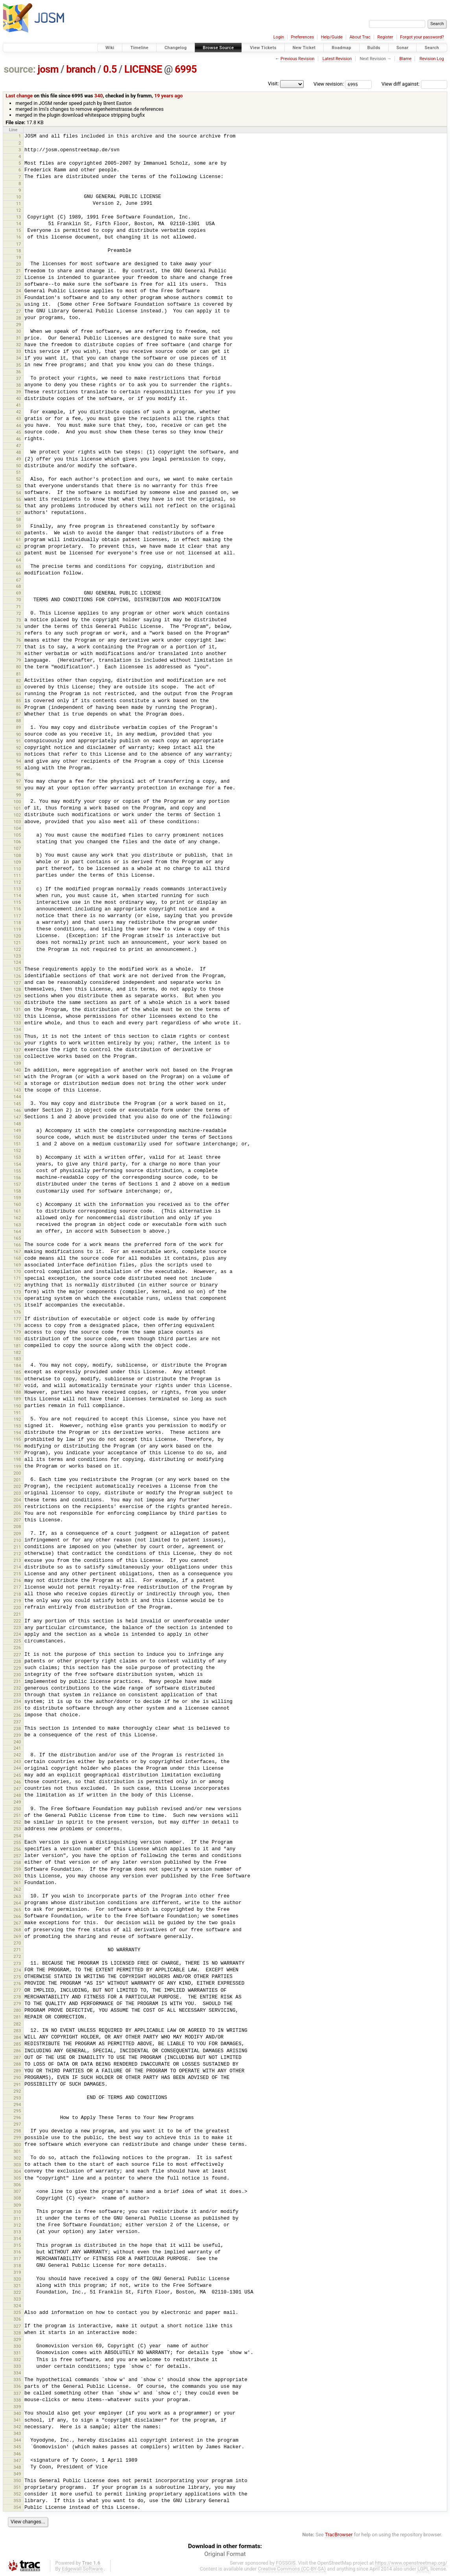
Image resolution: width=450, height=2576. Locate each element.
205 (17, 1506)
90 (18, 734)
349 (17, 2474)
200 (17, 1473)
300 (17, 2144)
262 (17, 1889)
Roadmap (341, 47)
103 (17, 821)
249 (17, 1802)
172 (17, 1285)
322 (17, 2292)
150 (17, 1137)
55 (18, 499)
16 (18, 237)
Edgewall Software (82, 2569)
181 (17, 1346)
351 (17, 2487)
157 (17, 1184)
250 (17, 1808)
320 (17, 2279)
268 (17, 1929)
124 (17, 962)
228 (17, 1661)
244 (17, 1768)
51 (18, 472)
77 (18, 647)
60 (18, 533)
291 (17, 2084)
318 (17, 2265)
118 (17, 922)
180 (17, 1338)
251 (17, 1815)
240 (17, 1742)
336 (17, 2386)
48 (18, 452)
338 (17, 2400)
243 (17, 1761)
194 (17, 1432)
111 (17, 875)
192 (17, 1419)
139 (17, 1063)
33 (18, 351)
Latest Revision (337, 58)
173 (17, 1292)
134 (17, 1029)
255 (17, 1842)
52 (18, 479)
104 (17, 828)
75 (18, 633)
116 (17, 909)
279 (17, 2003)
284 (17, 2037)
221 (17, 1614)
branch (81, 69)
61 (18, 539)
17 (18, 244)
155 (17, 1171)
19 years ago (168, 96)
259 (17, 1869)
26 (18, 304)
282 (17, 2024)
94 (18, 761)
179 (17, 1332)
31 (18, 338)
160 (17, 1204)
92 (18, 747)
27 (18, 311)
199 (17, 1466)
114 (17, 895)
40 (18, 398)
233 (17, 1694)
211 (17, 1547)
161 (17, 1211)
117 (17, 916)
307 (17, 2191)
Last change (19, 96)
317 (17, 2258)
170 (17, 1271)
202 (17, 1486)
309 (17, 2205)
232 (17, 1688)
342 (17, 2426)
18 (18, 250)
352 (17, 2494)
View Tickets (263, 47)
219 (17, 1601)
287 (17, 2057)
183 (17, 1358)
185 (17, 1372)
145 (17, 1103)
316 (17, 2252)
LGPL (423, 2569)
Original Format (225, 2554)
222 (17, 1621)
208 (17, 1526)
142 (17, 1083)
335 (17, 2379)
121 (17, 942)
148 (17, 1124)
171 (17, 1278)
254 (17, 1835)
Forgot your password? (422, 37)
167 (17, 1251)
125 (17, 969)
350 (17, 2480)
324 (17, 2305)
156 (17, 1177)
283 (17, 2030)
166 (17, 1245)
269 (17, 1936)
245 (17, 1775)
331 (17, 2353)
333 (17, 2366)
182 (17, 1352)
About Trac (360, 37)
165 (17, 1238)
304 (17, 2171)
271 (17, 1949)
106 (17, 841)
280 (17, 2010)
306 (17, 2184)
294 (17, 2104)
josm (48, 69)
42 (18, 412)
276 (17, 1983)
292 (17, 2091)
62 (18, 546)
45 (18, 432)
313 (17, 2232)
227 (17, 1654)
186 (17, 1379)
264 (17, 1903)
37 (18, 378)
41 (18, 405)
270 (17, 1943)
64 (18, 560)
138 (17, 1056)
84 (18, 694)
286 (17, 2050)
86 (18, 707)
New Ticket (304, 47)
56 (18, 506)
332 (17, 2359)
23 (18, 284)
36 (18, 371)
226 (17, 1647)
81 (18, 674)
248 (17, 1795)
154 (17, 1164)
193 (17, 1426)
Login (278, 37)
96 (18, 774)
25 (18, 297)
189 (17, 1399)
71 (18, 606)
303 (17, 2164)
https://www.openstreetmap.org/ (411, 2563)
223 (17, 1627)
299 (17, 2137)
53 (18, 486)
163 (17, 1224)
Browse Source (218, 47)
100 (17, 801)
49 (18, 459)
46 (18, 439)
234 (17, 1701)
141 (17, 1076)
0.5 (110, 69)
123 (17, 956)
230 (17, 1674)
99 (18, 795)
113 (17, 889)
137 (17, 1050)
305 (17, 2178)
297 (17, 2124)
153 (17, 1157)
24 (18, 291)
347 (17, 2460)
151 (17, 1144)
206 (17, 1513)
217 (17, 1587)
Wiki (109, 47)
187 (17, 1385)
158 (17, 1191)
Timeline (139, 47)
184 (17, 1365)
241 (17, 1748)
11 (18, 203)
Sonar (403, 47)
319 (17, 2272)
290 (17, 2077)
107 (17, 848)
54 (18, 492)
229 (17, 1668)
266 (17, 1916)
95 (18, 768)
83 (18, 687)
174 (17, 1298)
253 (17, 1828)
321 (17, 2285)
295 (17, 2111)
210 (17, 1540)
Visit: (273, 83)
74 (18, 626)
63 (18, 553)
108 (17, 855)
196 (17, 1446)
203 (17, 1493)
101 (17, 808)
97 (18, 781)
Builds (373, 47)
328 (17, 2333)
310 (17, 2212)
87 (18, 714)
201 (17, 1479)
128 (17, 989)
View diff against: (414, 84)
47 (18, 445)
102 (17, 815)
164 (17, 1231)
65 (18, 566)
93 (18, 754)
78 (18, 653)
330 (17, 2346)
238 (17, 1728)
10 (18, 197)
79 (18, 660)
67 (18, 580)
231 (17, 1681)
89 (18, 727)
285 (17, 2044)
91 (18, 741)
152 (17, 1150)
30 (18, 331)
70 (18, 599)
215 (17, 1573)
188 (17, 1392)
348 (17, 2467)
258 (17, 1862)
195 (17, 1439)
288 (17, 2064)
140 (17, 1070)
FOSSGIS (285, 2563)
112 (17, 882)
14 (18, 223)
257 (17, 1856)
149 (17, 1130)
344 (17, 2440)
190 (17, 1406)
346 (17, 2454)
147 (17, 1117)
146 (17, 1110)
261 (17, 1882)
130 (17, 1002)
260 (17, 1876)
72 (18, 613)
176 (17, 1312)
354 (17, 2507)
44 (18, 425)
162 (17, 1217)
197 (17, 1452)
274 (17, 1970)
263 (17, 1896)
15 (18, 230)
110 (17, 869)
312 (17, 2225)
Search (431, 47)
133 (17, 1023)
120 (17, 936)
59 (18, 526)
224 (17, 1634)
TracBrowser (339, 2534)
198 (17, 1459)
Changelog (175, 47)
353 (17, 2500)
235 (17, 1708)
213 (17, 1560)
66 (18, 573)
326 (17, 2319)
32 (18, 344)
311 (17, 2218)
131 (17, 1009)
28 (18, 318)
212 (17, 1553)
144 (17, 1096)
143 (17, 1090)
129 (17, 996)
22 (18, 277)
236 (17, 1715)
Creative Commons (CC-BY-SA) (292, 2569)
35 (18, 365)
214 (17, 1567)
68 (18, 586)
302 (17, 2158)
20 (18, 264)
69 (18, 593)
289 (17, 2070)
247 (17, 1788)
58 (18, 519)
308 (17, 2198)
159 (17, 1197)
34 (18, 358)
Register (385, 37)
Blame (405, 58)
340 (98, 96)
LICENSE (143, 69)
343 (17, 2433)
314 (17, 2238)
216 (17, 1580)
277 (17, 1990)
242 (17, 1755)
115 (17, 902)
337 (17, 2393)
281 (17, 2017)
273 (17, 1963)
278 (17, 1997)
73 (18, 620)
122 (17, 949)
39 (18, 391)
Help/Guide (332, 37)
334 (17, 2373)
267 (17, 1923)
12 (18, 210)
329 (17, 2339)
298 (17, 2131)
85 (18, 700)
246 (17, 1782)
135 (17, 1036)
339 (17, 2406)
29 (18, 324)
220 (17, 1607)
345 (17, 2446)
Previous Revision (297, 58)
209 (17, 1533)
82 (18, 680)
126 (17, 976)
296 (17, 2117)
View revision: (329, 84)
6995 (186, 69)
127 (17, 982)
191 (17, 1412)
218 (17, 1594)
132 (17, 1016)
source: (20, 69)
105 (17, 835)
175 (17, 1305)
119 (17, 929)
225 (17, 1641)
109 (17, 862)
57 (18, 513)
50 (18, 465)
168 (17, 1258)
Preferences (302, 37)
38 (18, 385)
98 (18, 788)
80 (18, 667)
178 (17, 1325)
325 (17, 2312)
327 (17, 2326)
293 (17, 2098)
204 (17, 1500)
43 (18, 418)
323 (17, 2299)
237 (17, 1722)
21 (18, 270)
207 (17, 1520)
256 (17, 1849)
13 (18, 217)
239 (17, 1735)
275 (17, 1977)
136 (17, 1043)
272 (17, 1956)
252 (17, 1822)
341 (17, 2420)
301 (17, 2151)
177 (17, 1318)
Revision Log (431, 58)
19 (18, 257)
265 (17, 1909)
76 (18, 640)
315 (17, 2245)
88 (18, 720)
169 (17, 1265)
